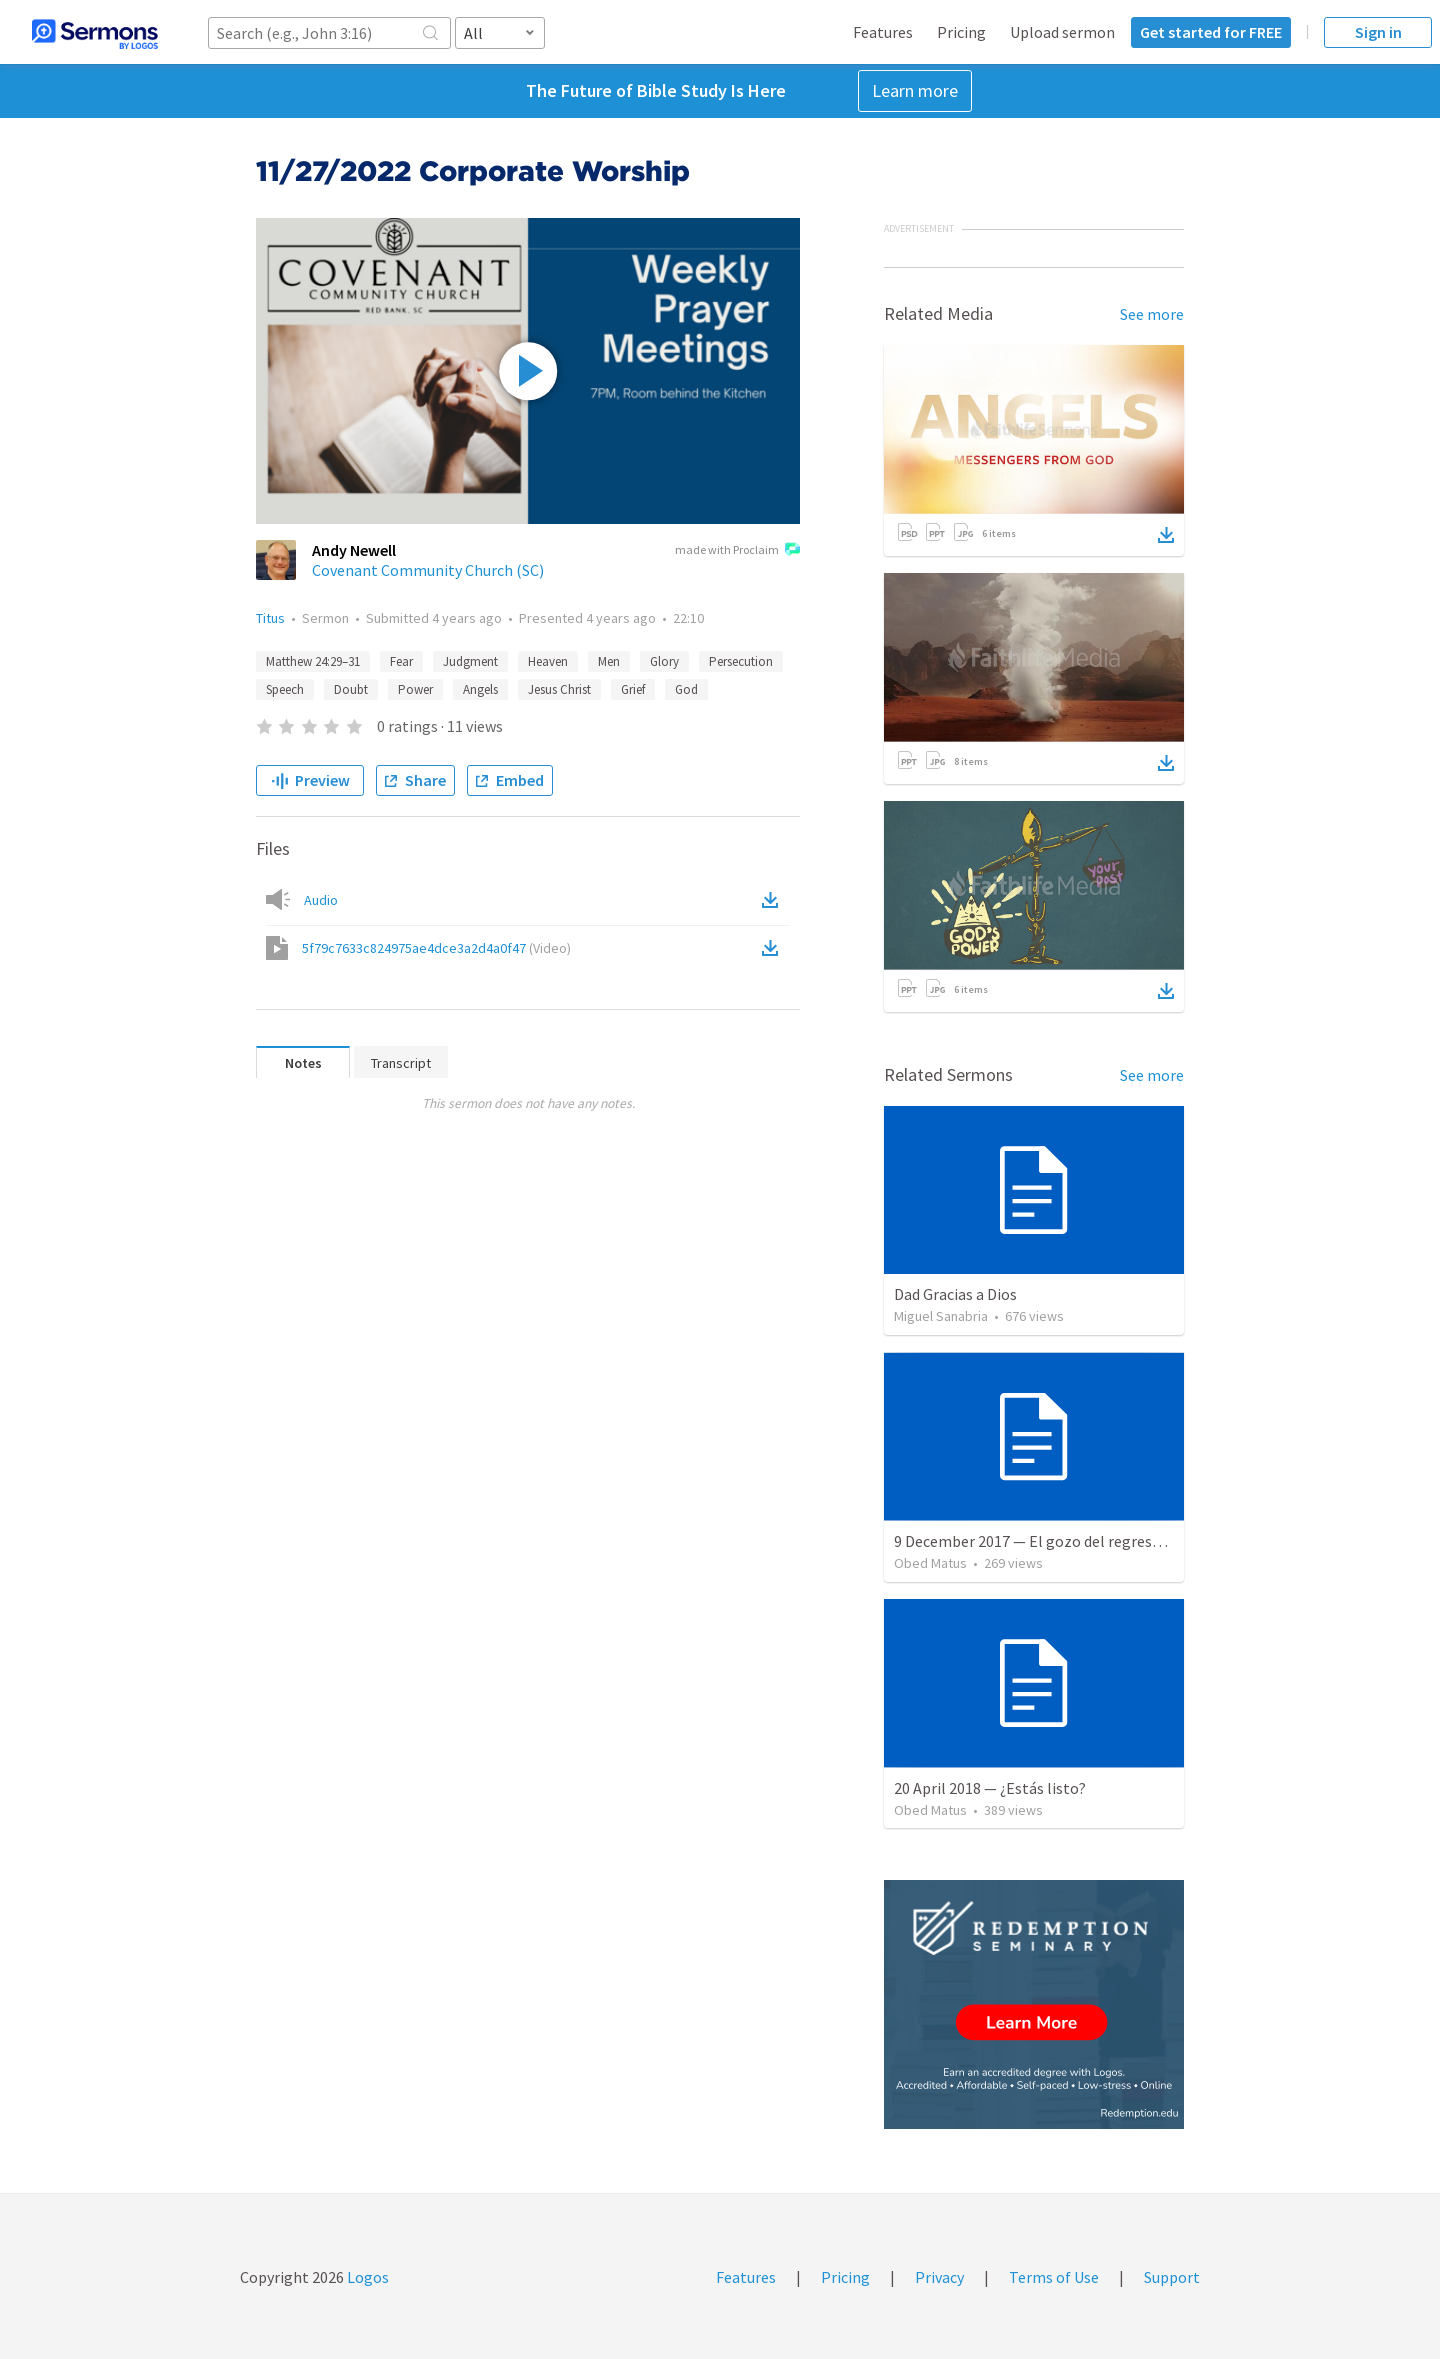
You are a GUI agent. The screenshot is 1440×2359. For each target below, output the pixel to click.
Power (415, 689)
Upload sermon (1062, 32)
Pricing (961, 32)
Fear (401, 661)
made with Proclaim (737, 551)
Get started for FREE (1211, 32)
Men (609, 661)
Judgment (470, 661)
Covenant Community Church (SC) (428, 570)
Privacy (939, 2277)
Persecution (741, 661)
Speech (285, 689)
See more (1152, 314)
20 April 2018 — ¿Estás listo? (990, 1788)
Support (1172, 2277)
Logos (366, 2277)
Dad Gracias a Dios (955, 1294)
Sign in (1378, 32)
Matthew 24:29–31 (313, 661)
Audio (321, 900)
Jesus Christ (559, 689)
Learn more (915, 90)
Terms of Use (1054, 2277)
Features (883, 32)
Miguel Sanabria (941, 1316)
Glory (664, 661)
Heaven (548, 661)
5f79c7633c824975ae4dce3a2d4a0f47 (436, 948)
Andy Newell (354, 550)
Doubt (351, 689)
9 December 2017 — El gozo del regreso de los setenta (1077, 1541)
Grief (633, 689)
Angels (480, 689)
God (686, 689)
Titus (270, 618)
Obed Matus (930, 1563)
